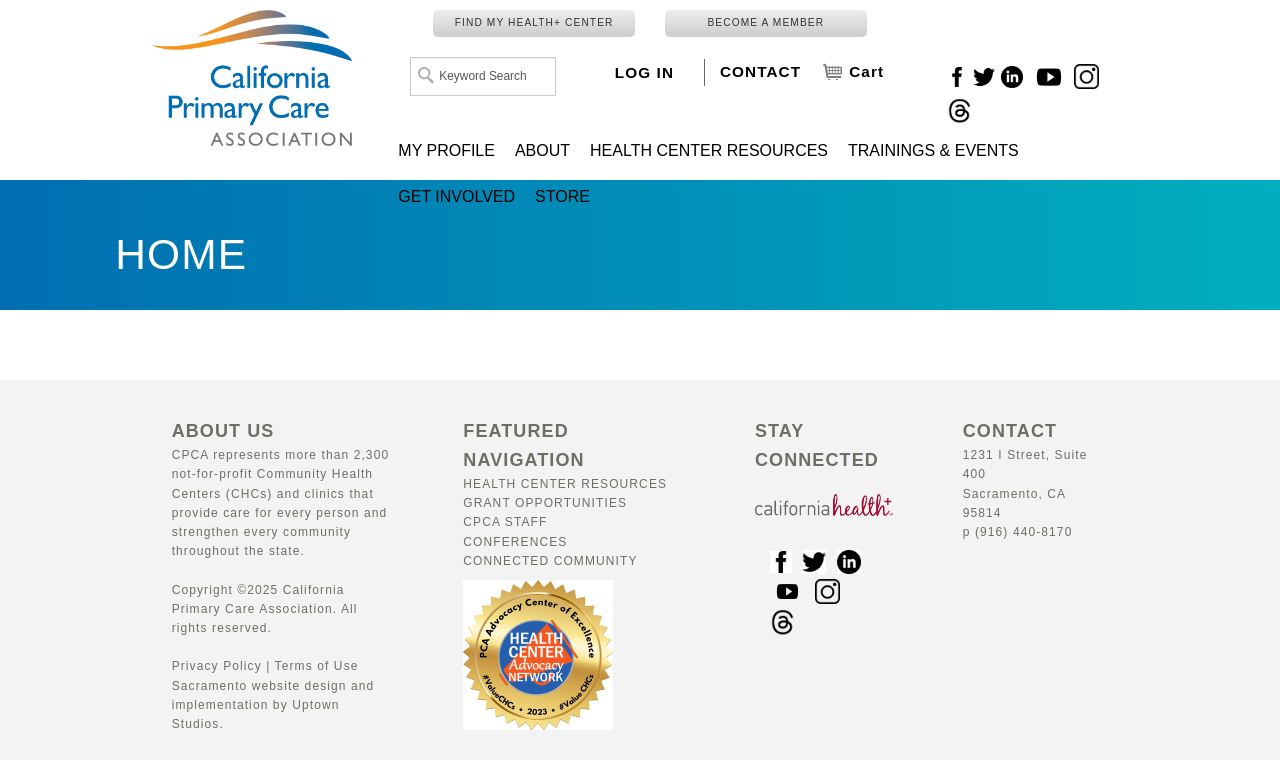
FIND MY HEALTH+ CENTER (534, 22)
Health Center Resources (565, 484)
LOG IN (644, 72)
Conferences (515, 542)
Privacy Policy (217, 666)
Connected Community (550, 561)
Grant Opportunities (545, 503)
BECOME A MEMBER (765, 22)
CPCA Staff (505, 522)
